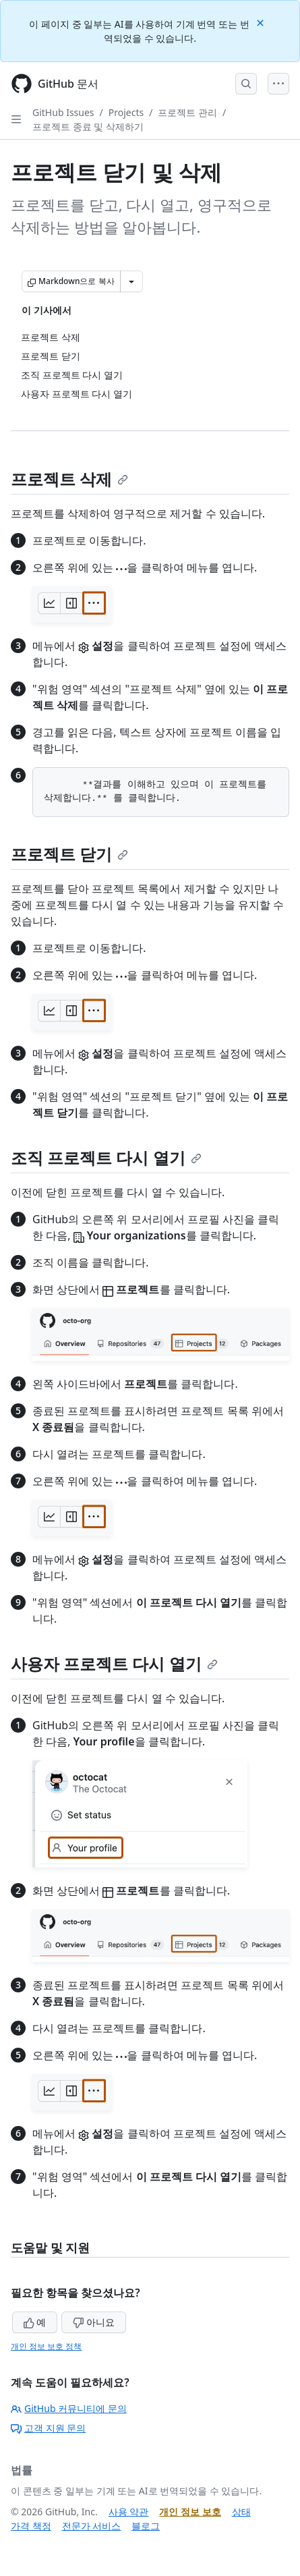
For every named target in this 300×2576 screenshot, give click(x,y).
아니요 (94, 2322)
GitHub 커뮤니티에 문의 (69, 2408)
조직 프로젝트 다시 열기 (106, 1157)
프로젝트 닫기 (69, 854)
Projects (126, 112)
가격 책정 (31, 2525)
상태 (241, 2511)
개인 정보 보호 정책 (46, 2346)
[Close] (261, 22)
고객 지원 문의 (48, 2427)
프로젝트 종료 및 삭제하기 (88, 126)
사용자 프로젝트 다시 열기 (114, 1663)
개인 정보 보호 (189, 2511)
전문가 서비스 (91, 2525)
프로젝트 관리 (187, 112)
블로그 (145, 2525)
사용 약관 (129, 2511)
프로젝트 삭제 (69, 479)
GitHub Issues (63, 112)
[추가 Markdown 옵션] (131, 281)
